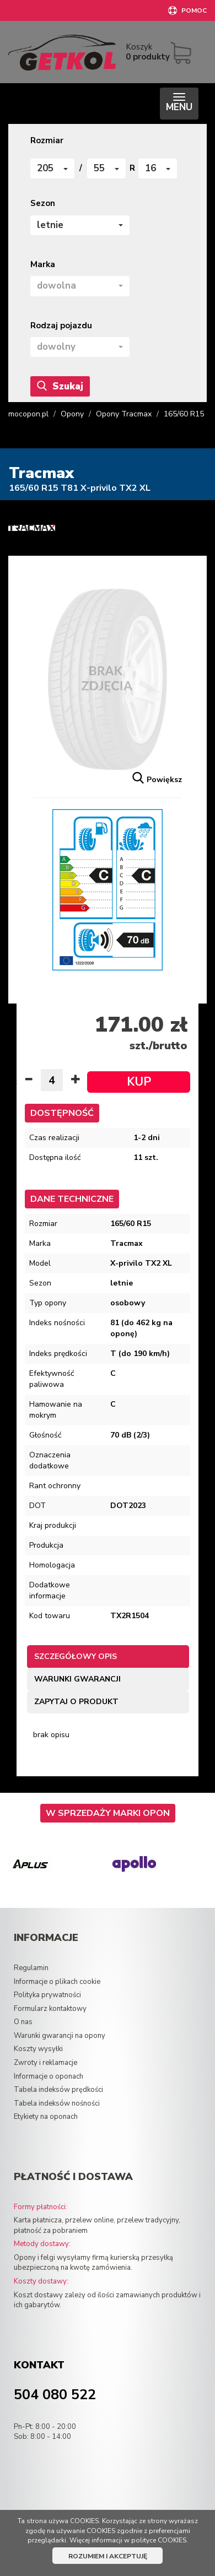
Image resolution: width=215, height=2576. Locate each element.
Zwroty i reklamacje (45, 2063)
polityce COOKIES (158, 2540)
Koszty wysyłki (38, 2049)
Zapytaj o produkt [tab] (76, 1701)
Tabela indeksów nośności (57, 2103)
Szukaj (60, 386)
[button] (52, 168)
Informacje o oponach (48, 2076)
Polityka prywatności (47, 1995)
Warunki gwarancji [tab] (77, 1679)
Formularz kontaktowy (50, 2009)
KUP (139, 1081)
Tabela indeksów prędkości (58, 2090)
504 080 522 (55, 2394)
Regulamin (31, 1968)
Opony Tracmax (124, 414)
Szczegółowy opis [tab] (75, 1656)
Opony (72, 414)
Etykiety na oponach (46, 2117)
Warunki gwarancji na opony (59, 2036)
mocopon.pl (28, 414)
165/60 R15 (184, 414)
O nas (23, 2022)
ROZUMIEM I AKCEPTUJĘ (107, 2556)
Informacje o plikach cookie (57, 1982)
